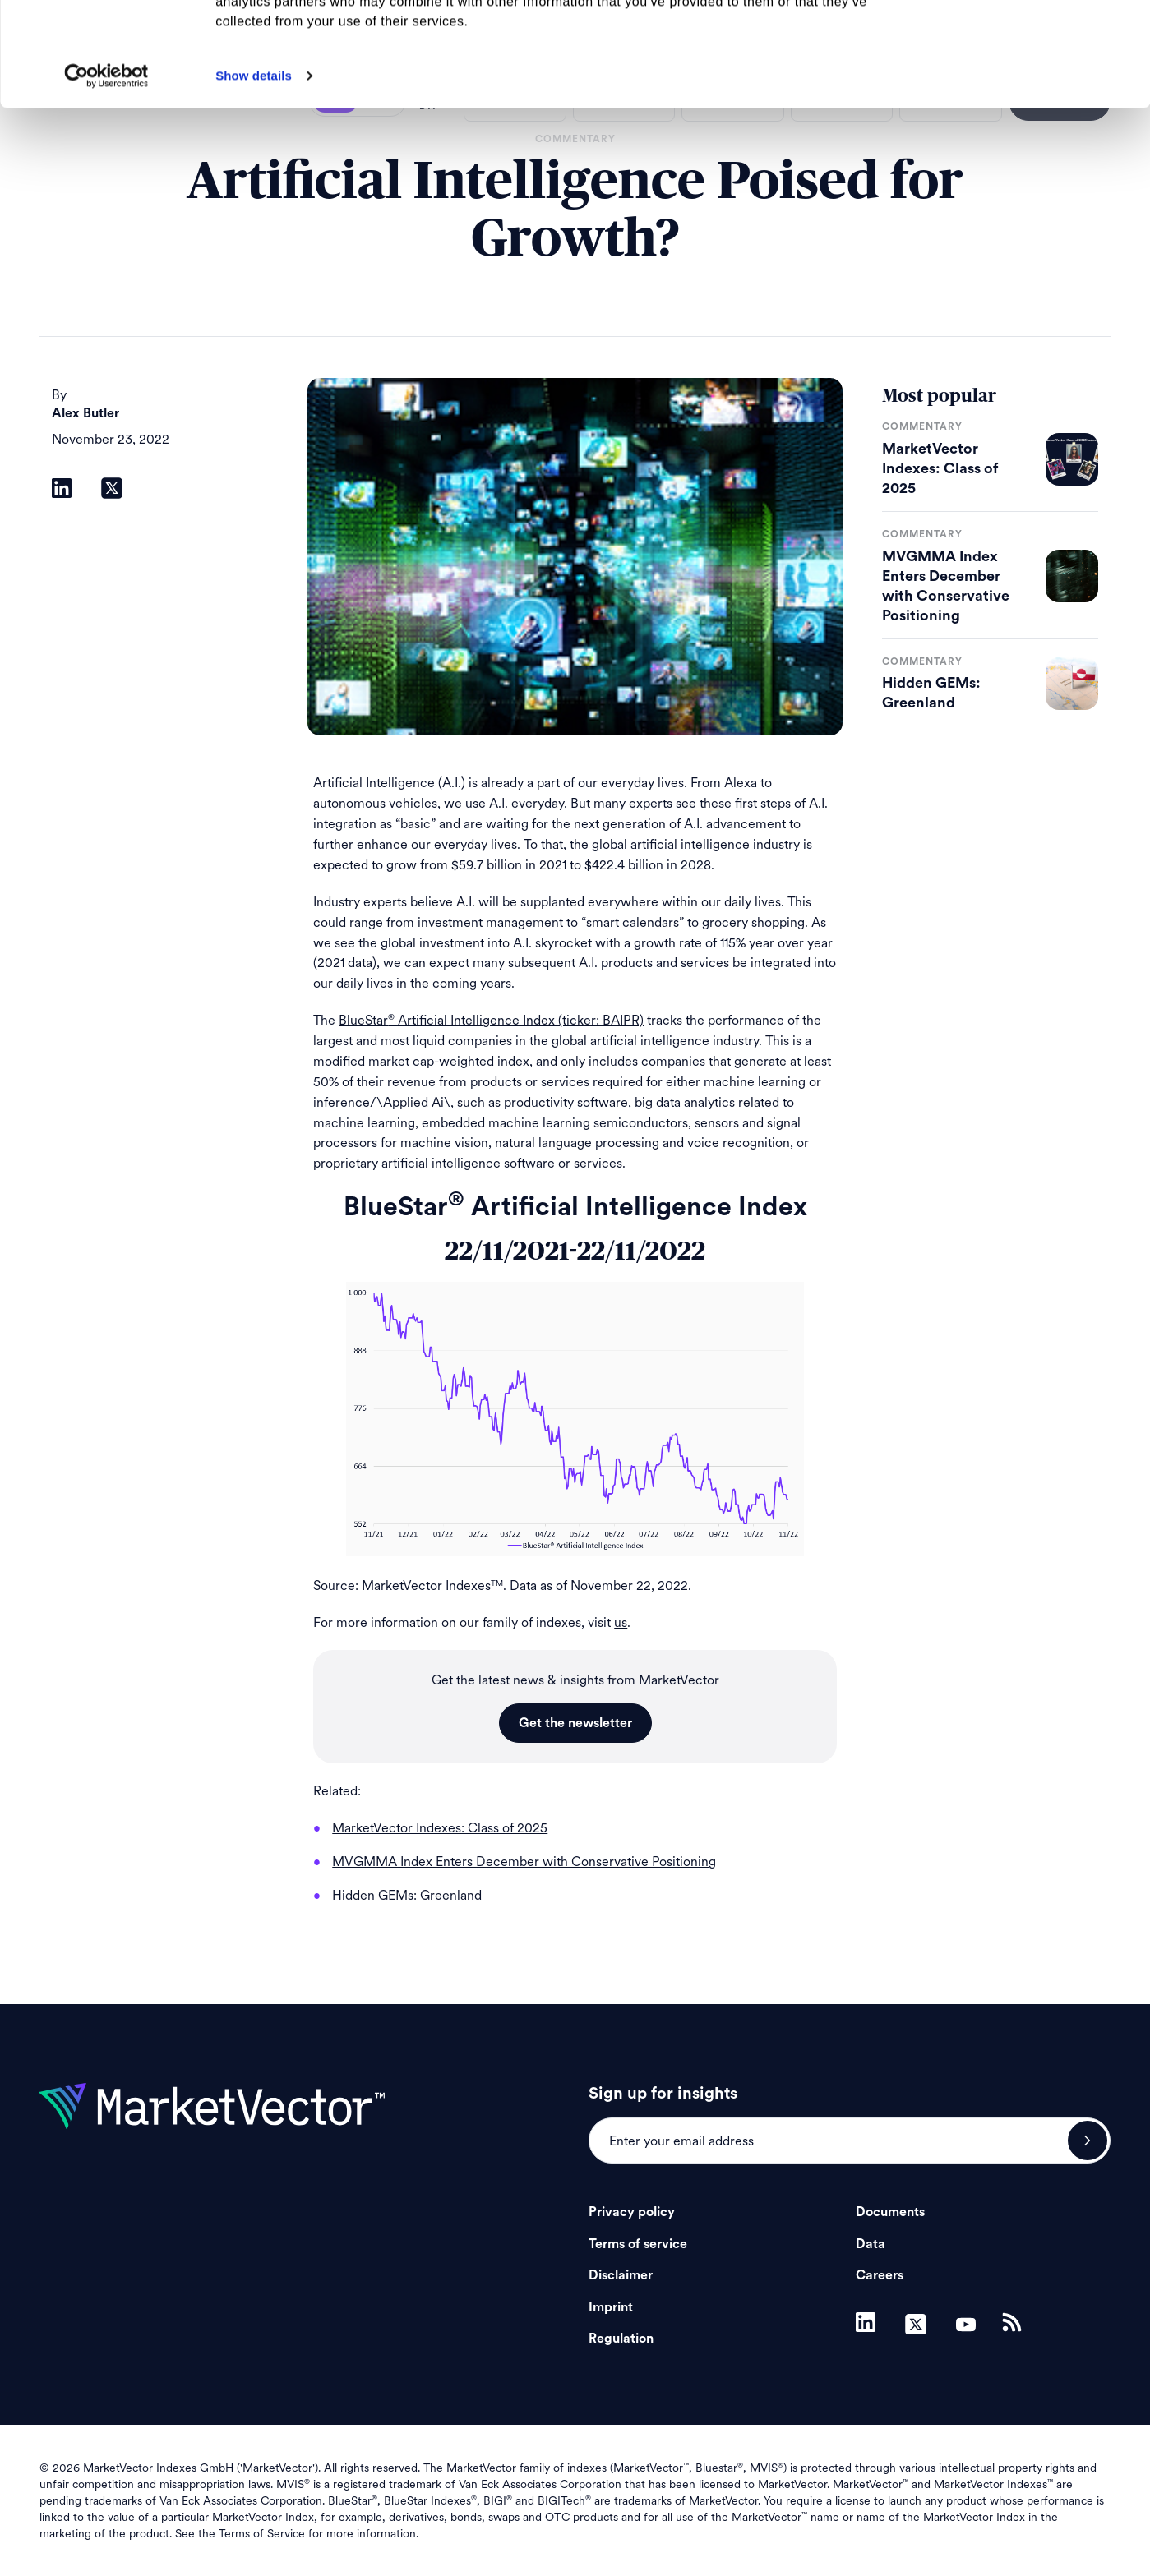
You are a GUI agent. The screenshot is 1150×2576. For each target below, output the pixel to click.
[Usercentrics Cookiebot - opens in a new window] (106, 173)
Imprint (611, 2307)
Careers (879, 2275)
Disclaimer (621, 2275)
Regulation (621, 2338)
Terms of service (638, 2244)
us (620, 1622)
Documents (890, 2212)
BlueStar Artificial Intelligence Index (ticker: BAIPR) (491, 1020)
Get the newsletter (575, 1723)
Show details (253, 173)
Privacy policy (632, 2212)
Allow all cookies (1013, 41)
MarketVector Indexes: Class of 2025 (940, 468)
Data (870, 2244)
